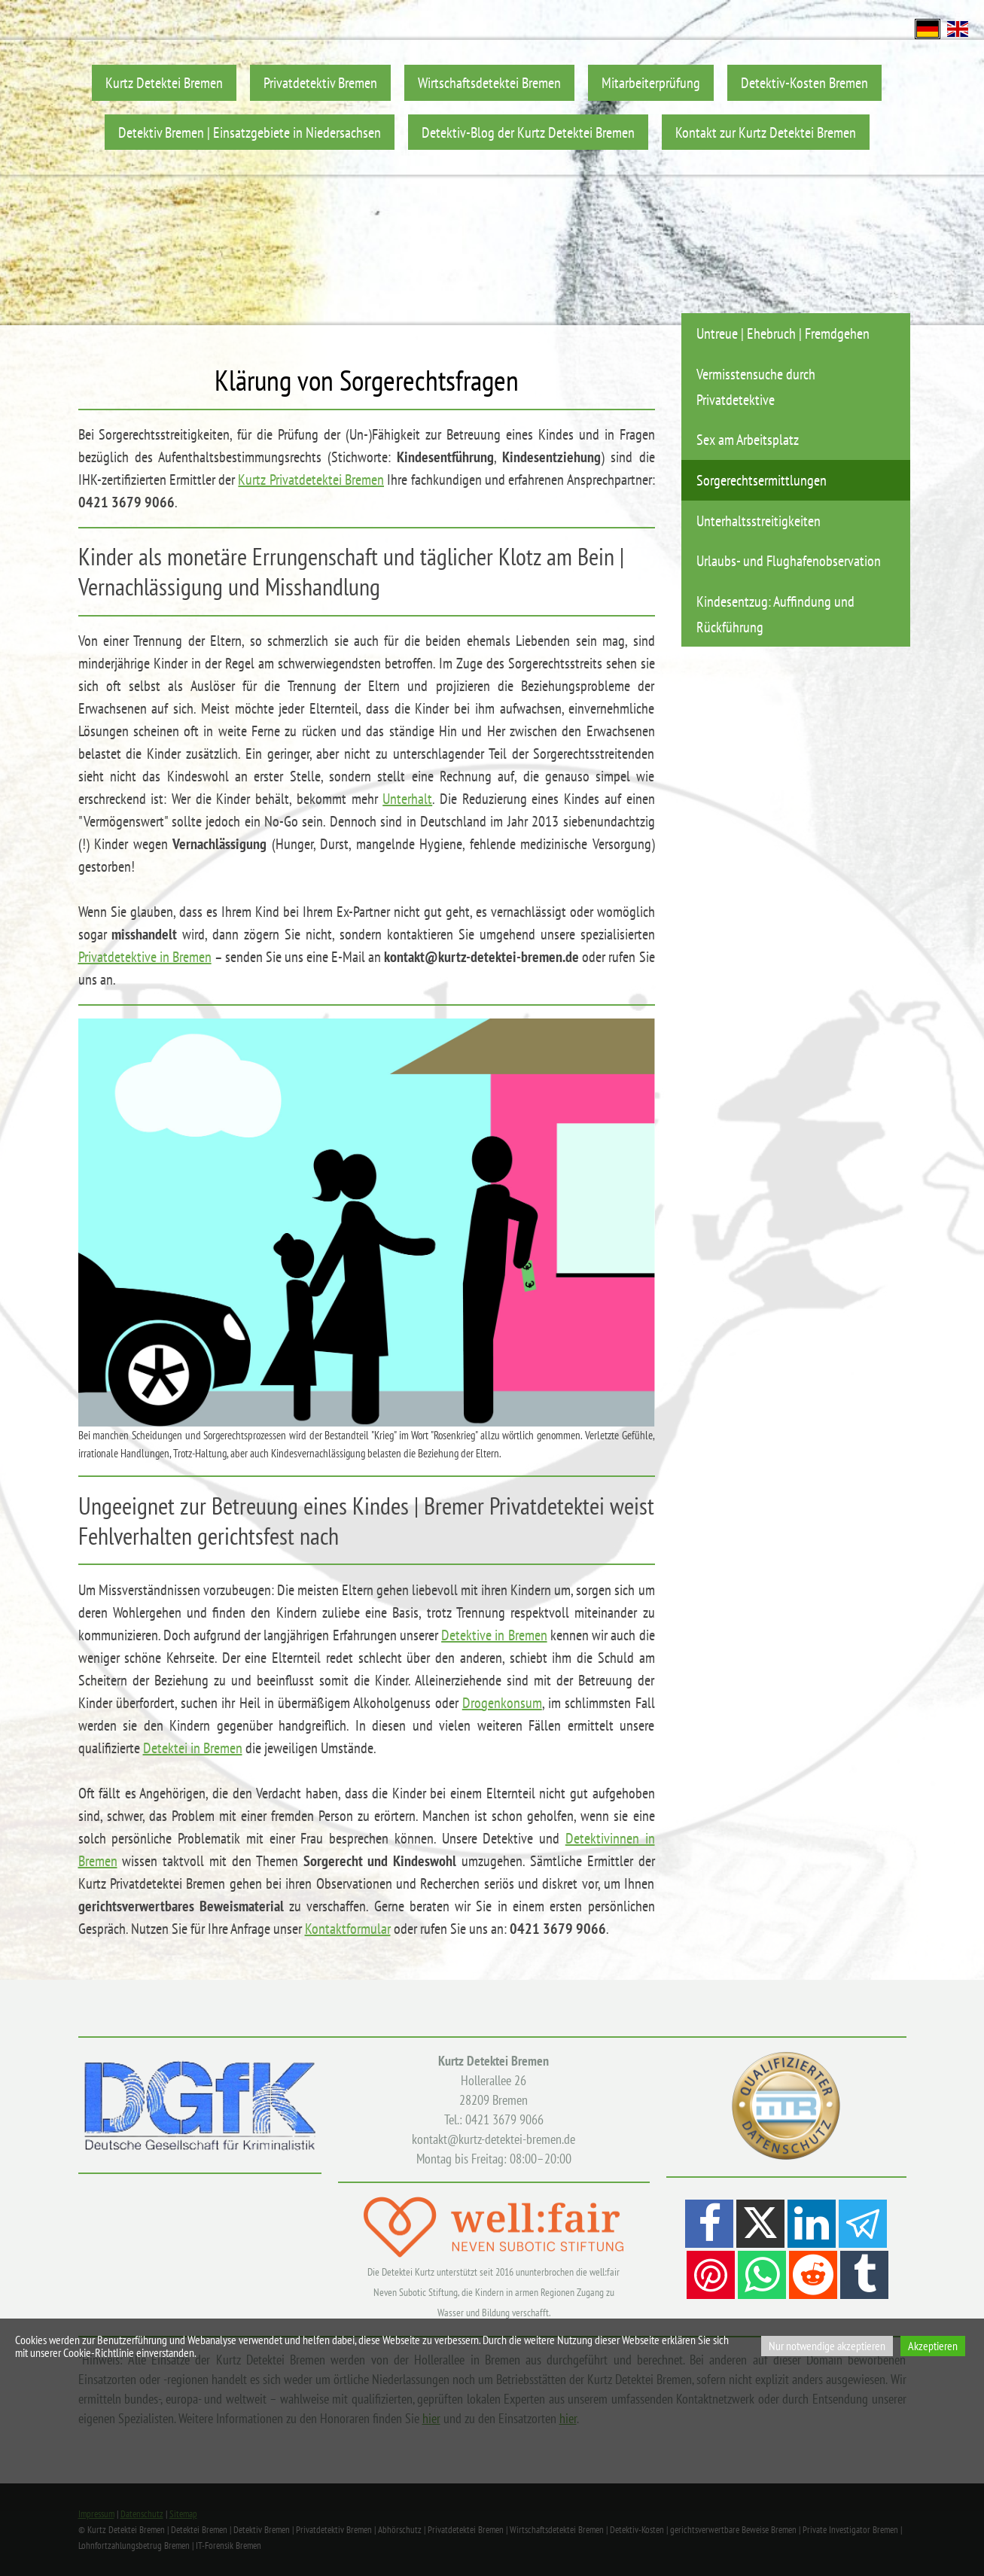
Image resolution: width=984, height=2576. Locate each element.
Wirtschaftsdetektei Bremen (489, 82)
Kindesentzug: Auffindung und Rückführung (775, 614)
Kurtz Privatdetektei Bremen (311, 479)
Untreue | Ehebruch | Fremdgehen (783, 333)
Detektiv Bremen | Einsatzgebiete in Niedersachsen (249, 132)
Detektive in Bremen (494, 1635)
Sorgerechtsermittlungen (761, 479)
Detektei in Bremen (192, 1748)
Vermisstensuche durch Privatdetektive (755, 386)
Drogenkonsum (502, 1703)
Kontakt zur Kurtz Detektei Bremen (765, 132)
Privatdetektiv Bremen (320, 82)
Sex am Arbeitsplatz (747, 439)
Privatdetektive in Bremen (145, 957)
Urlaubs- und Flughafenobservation (788, 560)
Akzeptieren (933, 2345)
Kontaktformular (348, 1928)
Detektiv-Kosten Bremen (804, 82)
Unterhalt (407, 798)
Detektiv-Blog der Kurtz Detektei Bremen (528, 132)
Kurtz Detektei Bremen (164, 82)
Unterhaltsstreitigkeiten (758, 520)
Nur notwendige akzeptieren (827, 2345)
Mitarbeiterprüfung (651, 82)
